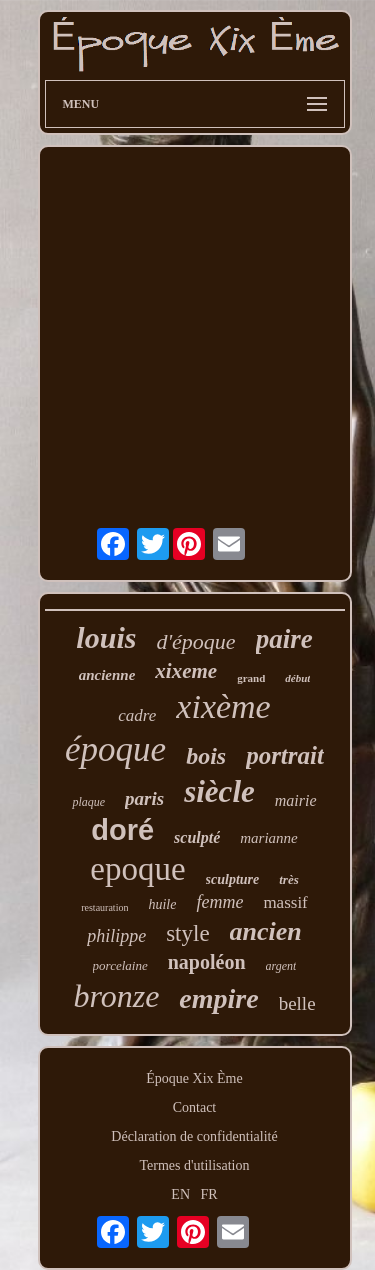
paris (144, 798)
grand (251, 678)
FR (209, 1194)
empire (218, 998)
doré (122, 830)
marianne (269, 838)
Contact (195, 1107)
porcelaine (120, 965)
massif (285, 902)
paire (284, 639)
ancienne (107, 675)
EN (180, 1194)
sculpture (233, 879)
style (187, 933)
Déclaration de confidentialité (194, 1136)
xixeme (186, 671)
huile (162, 904)
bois (206, 756)
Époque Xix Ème (194, 1078)
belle (297, 1003)
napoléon (207, 962)
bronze (116, 996)
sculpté (197, 837)
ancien (266, 931)
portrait (285, 755)
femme (219, 902)
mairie (296, 800)
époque (115, 749)
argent (281, 966)
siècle (219, 791)
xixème (223, 706)
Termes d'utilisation (194, 1165)
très (289, 879)
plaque (88, 802)
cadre (137, 715)
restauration (104, 907)
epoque (137, 869)
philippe (116, 936)
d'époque (195, 641)
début (297, 678)
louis (106, 637)
